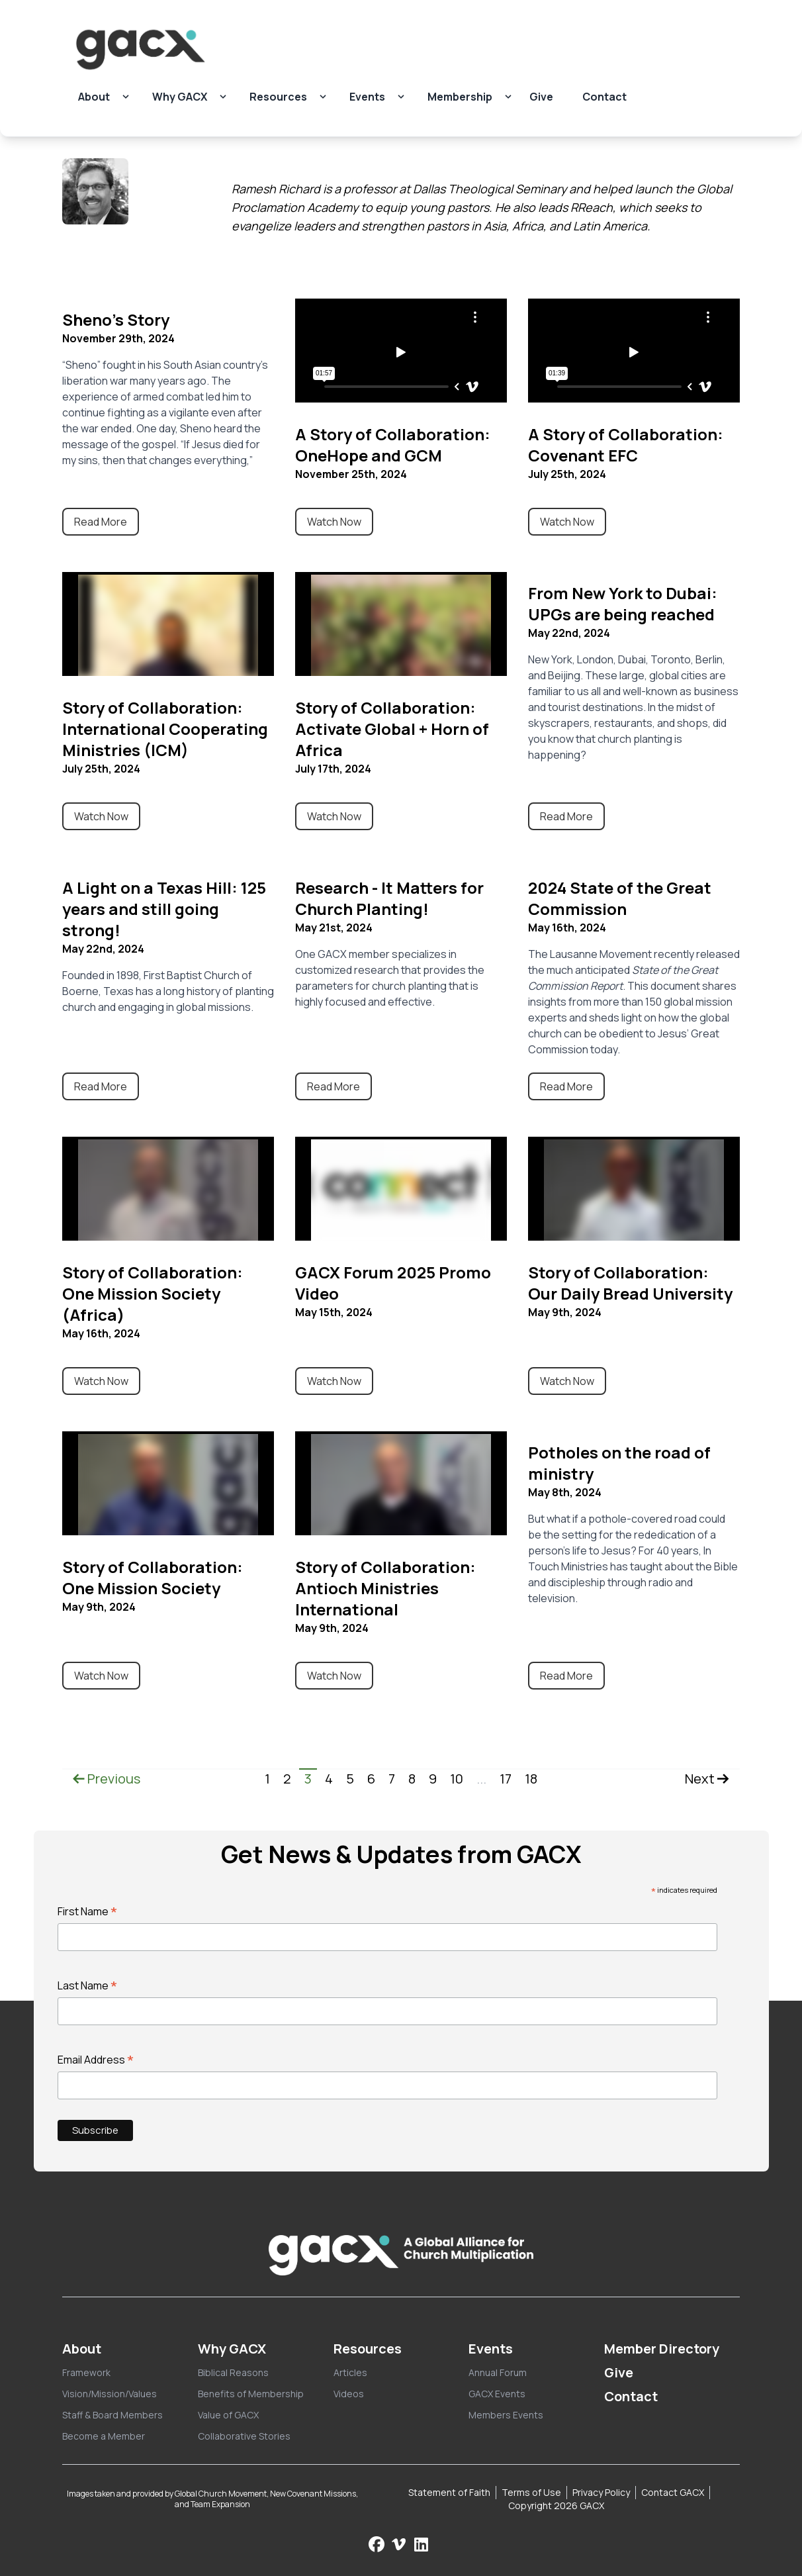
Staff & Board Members (112, 2415)
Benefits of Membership (251, 2393)
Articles (350, 2372)
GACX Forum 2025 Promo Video (393, 1282)
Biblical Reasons (233, 2372)
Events (367, 96)
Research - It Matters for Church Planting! (389, 898)
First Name (88, 1911)
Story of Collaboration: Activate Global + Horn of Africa (392, 728)
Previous (106, 1779)
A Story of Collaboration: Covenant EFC (625, 444)
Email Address (96, 2060)
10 (456, 1779)
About (94, 96)
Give (541, 96)
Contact (604, 96)
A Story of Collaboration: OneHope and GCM (392, 444)
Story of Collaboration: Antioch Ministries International (385, 1588)
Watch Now (334, 521)
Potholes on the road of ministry (619, 1462)
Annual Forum (497, 2372)
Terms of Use (531, 2492)
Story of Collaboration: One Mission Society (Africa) (152, 1293)
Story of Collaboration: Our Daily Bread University (630, 1282)
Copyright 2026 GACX (556, 2505)
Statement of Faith (449, 2492)
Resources (278, 96)
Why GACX (179, 96)
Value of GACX (228, 2415)
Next (707, 1779)
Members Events (505, 2415)
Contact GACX (672, 2492)
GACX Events (496, 2393)
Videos (349, 2393)
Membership (459, 96)
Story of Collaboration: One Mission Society (152, 1577)
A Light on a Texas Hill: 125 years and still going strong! (164, 909)
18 (531, 1779)
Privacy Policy (601, 2492)
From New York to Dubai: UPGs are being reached (622, 603)
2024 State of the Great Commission (619, 898)
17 (506, 1779)
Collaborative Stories (244, 2436)
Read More (100, 521)
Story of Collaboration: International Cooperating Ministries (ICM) (165, 728)
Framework (86, 2372)
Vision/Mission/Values (109, 2393)
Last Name (88, 1985)
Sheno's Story (115, 319)
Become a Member (103, 2436)
